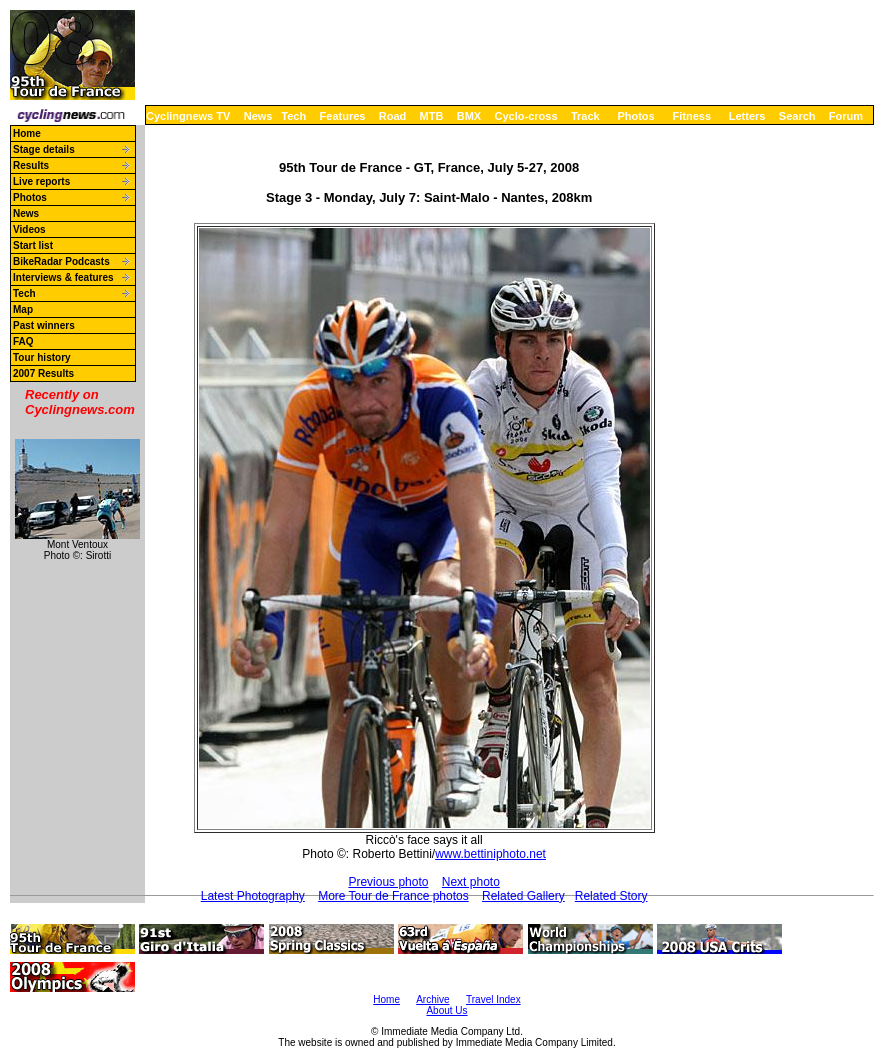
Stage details (44, 149)
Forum (846, 116)
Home (27, 133)
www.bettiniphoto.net (490, 854)
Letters (747, 116)
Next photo (471, 882)
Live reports (41, 181)
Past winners (44, 325)
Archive (432, 999)
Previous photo (388, 882)
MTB (432, 116)
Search (797, 116)
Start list (33, 245)
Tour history (42, 357)
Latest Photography (253, 896)
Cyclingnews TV (188, 116)
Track (585, 116)
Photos (635, 116)
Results (31, 165)
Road (393, 116)
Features (343, 116)
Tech (293, 116)
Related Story (611, 896)
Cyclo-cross (526, 116)
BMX (469, 116)
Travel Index (493, 999)
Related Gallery (523, 896)
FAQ (23, 341)
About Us (446, 1010)
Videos (29, 229)
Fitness (691, 116)
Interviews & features (63, 277)
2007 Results (43, 373)
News (258, 116)
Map (23, 309)
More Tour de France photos (393, 896)
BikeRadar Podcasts (61, 261)
